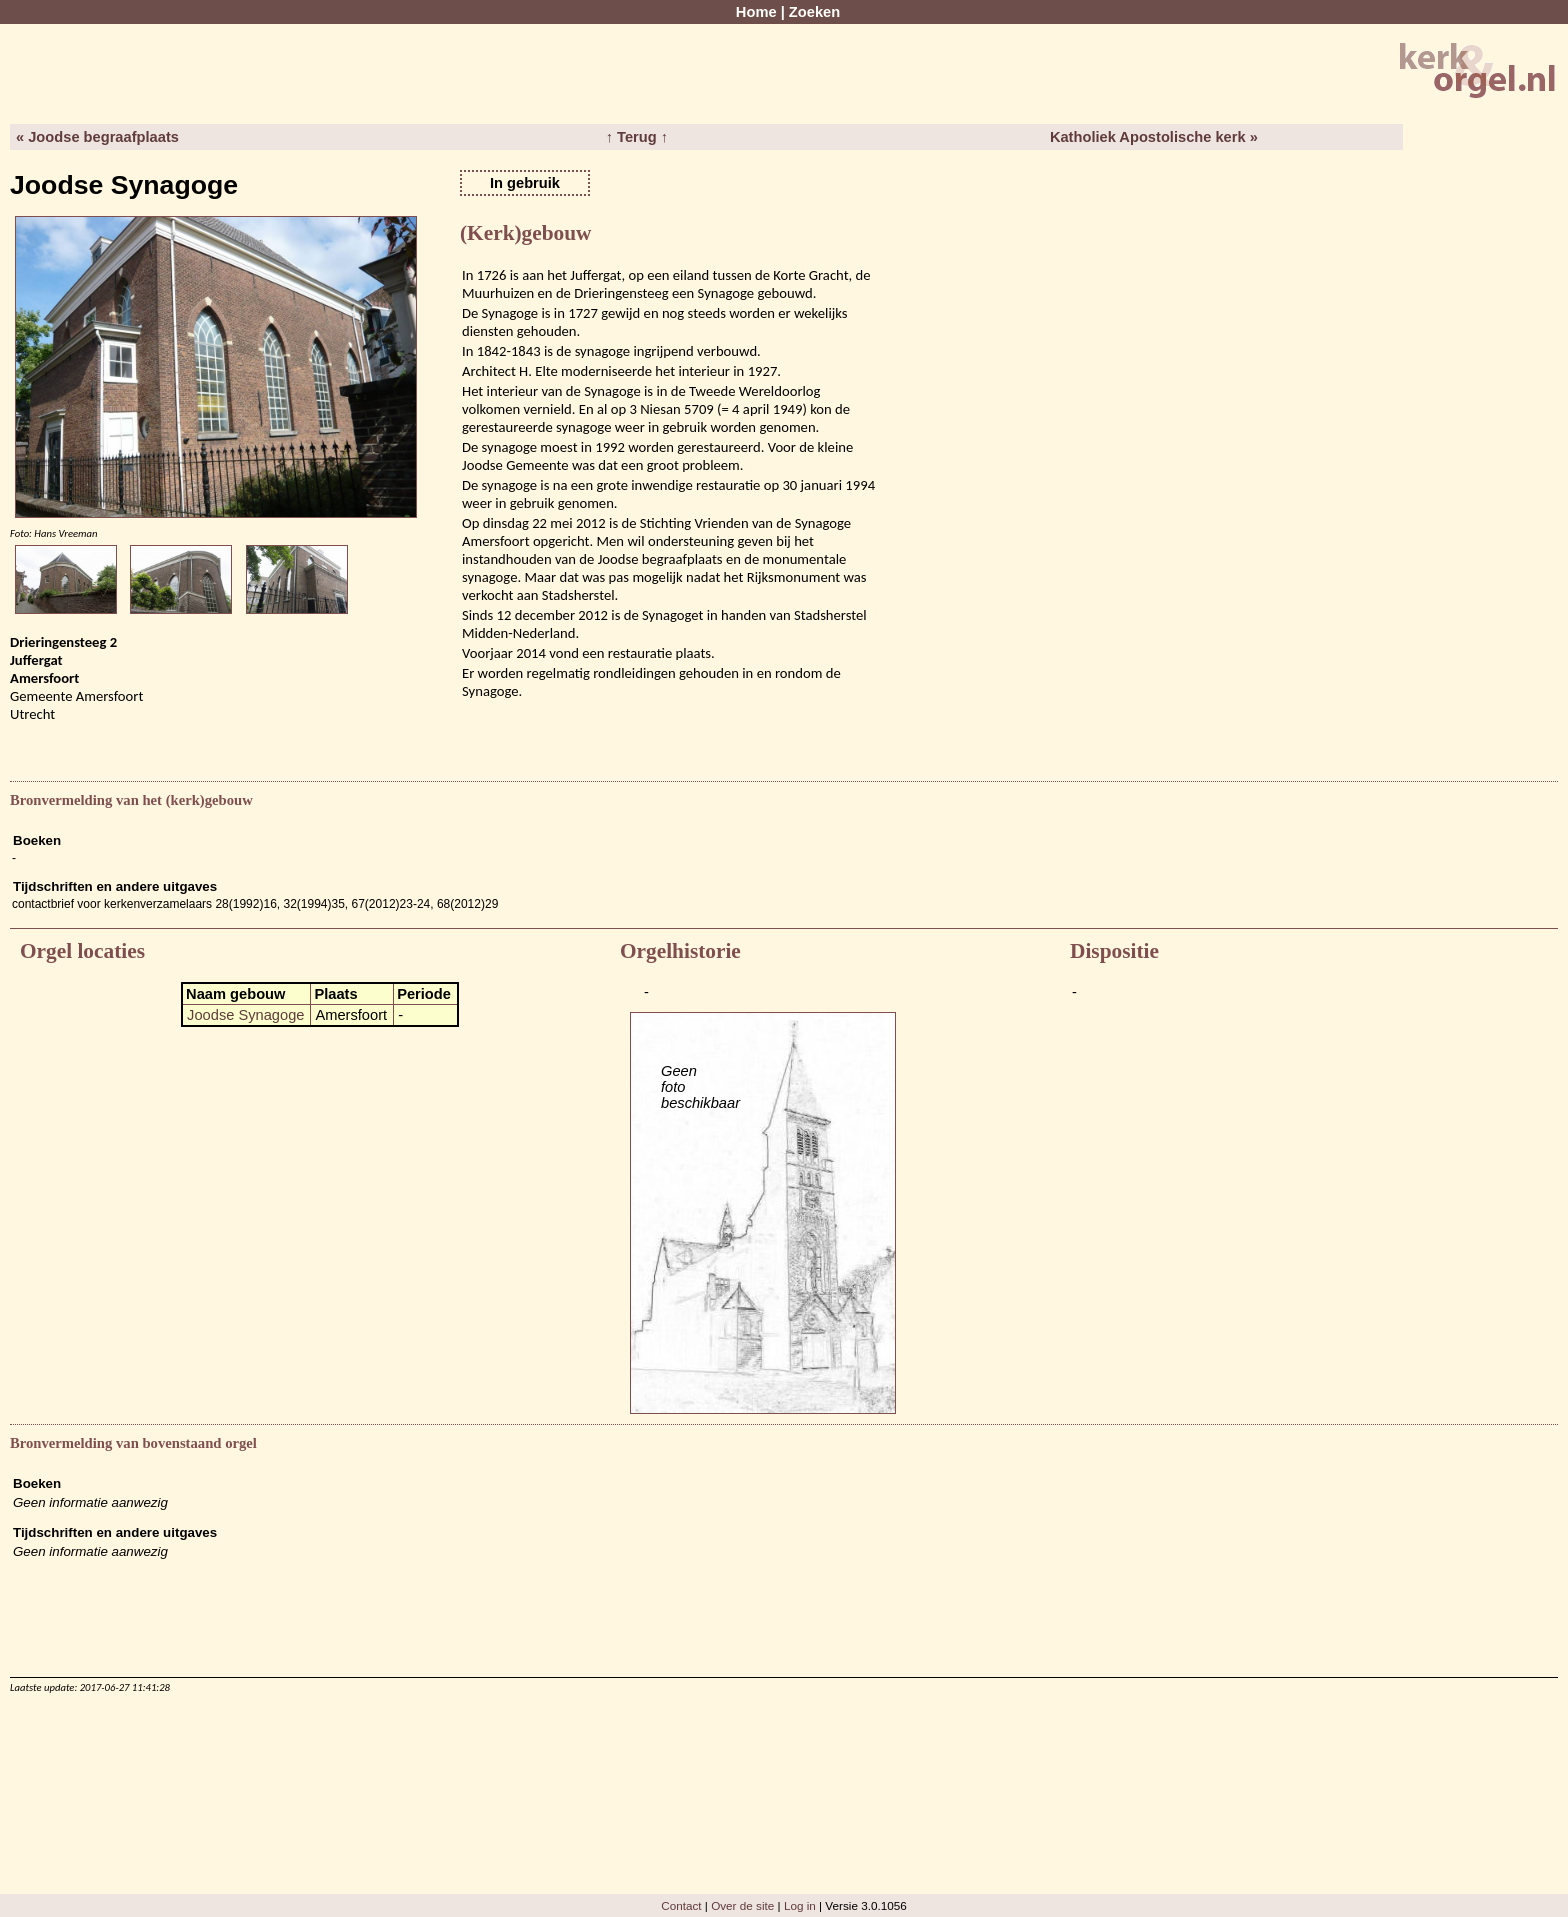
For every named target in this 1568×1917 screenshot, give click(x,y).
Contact (681, 1905)
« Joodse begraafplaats (97, 137)
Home (756, 12)
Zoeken (814, 12)
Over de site (742, 1905)
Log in (800, 1905)
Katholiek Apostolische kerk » (1154, 137)
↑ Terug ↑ (637, 137)
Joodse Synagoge (245, 1015)
